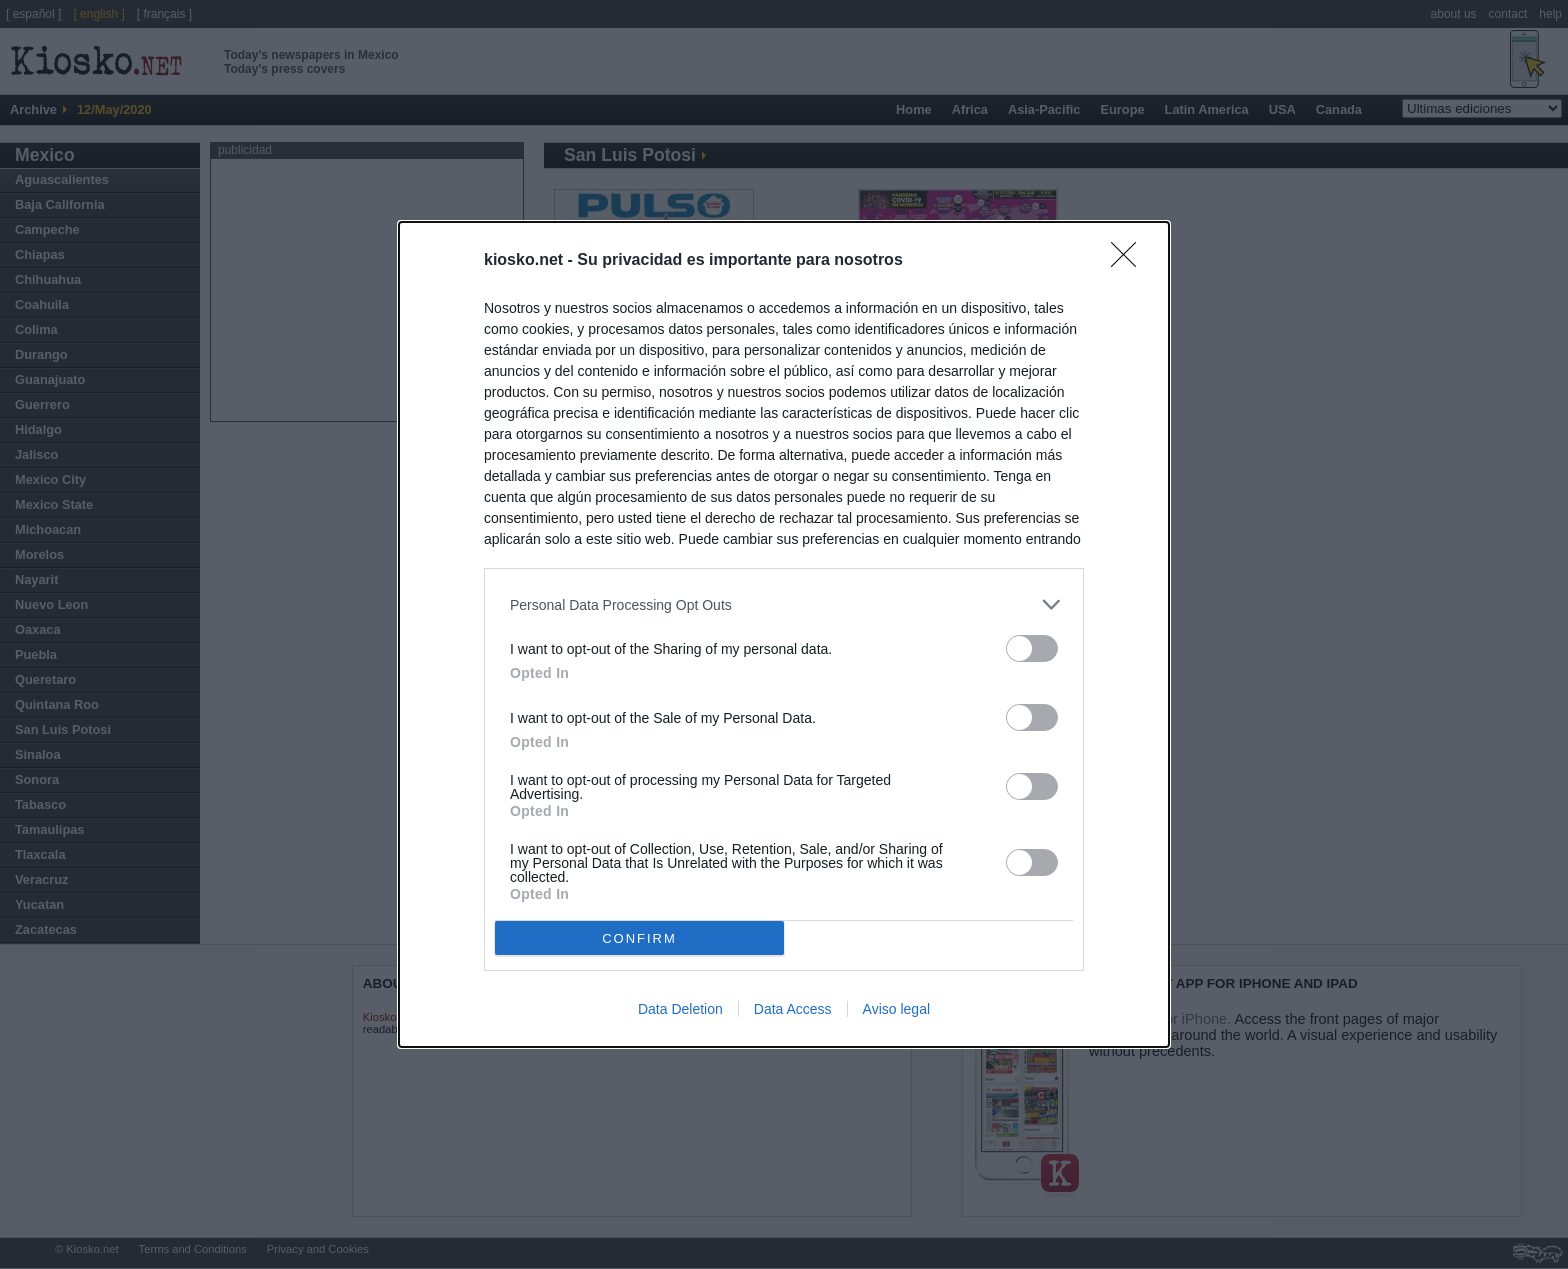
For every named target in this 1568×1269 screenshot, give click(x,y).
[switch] (1032, 648)
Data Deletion (680, 1009)
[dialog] (784, 634)
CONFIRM (639, 938)
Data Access (793, 1009)
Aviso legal (896, 1009)
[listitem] (784, 604)
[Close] (1130, 261)
